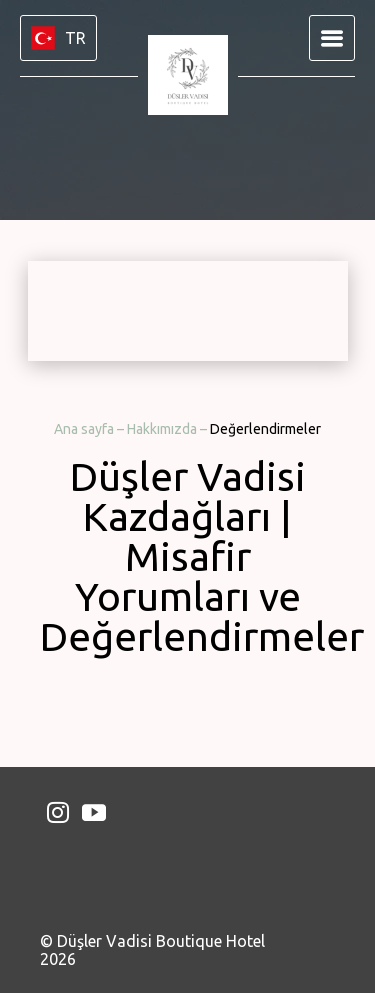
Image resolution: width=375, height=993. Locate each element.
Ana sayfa (85, 429)
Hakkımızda (163, 429)
